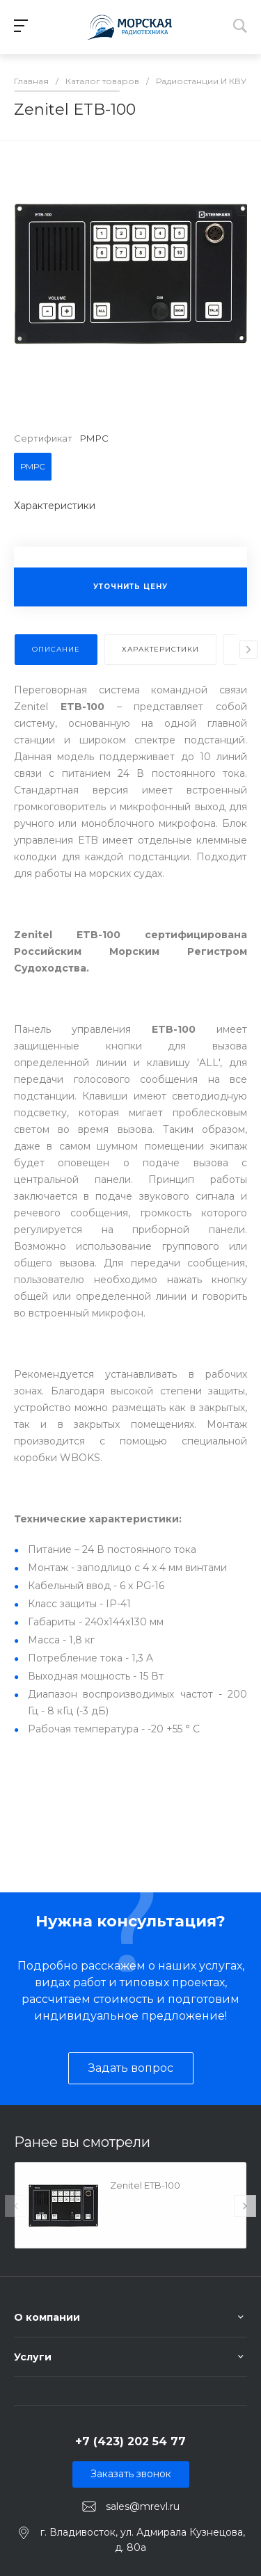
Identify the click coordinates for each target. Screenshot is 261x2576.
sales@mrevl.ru (143, 2505)
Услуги (33, 2357)
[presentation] (248, 650)
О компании (47, 2317)
